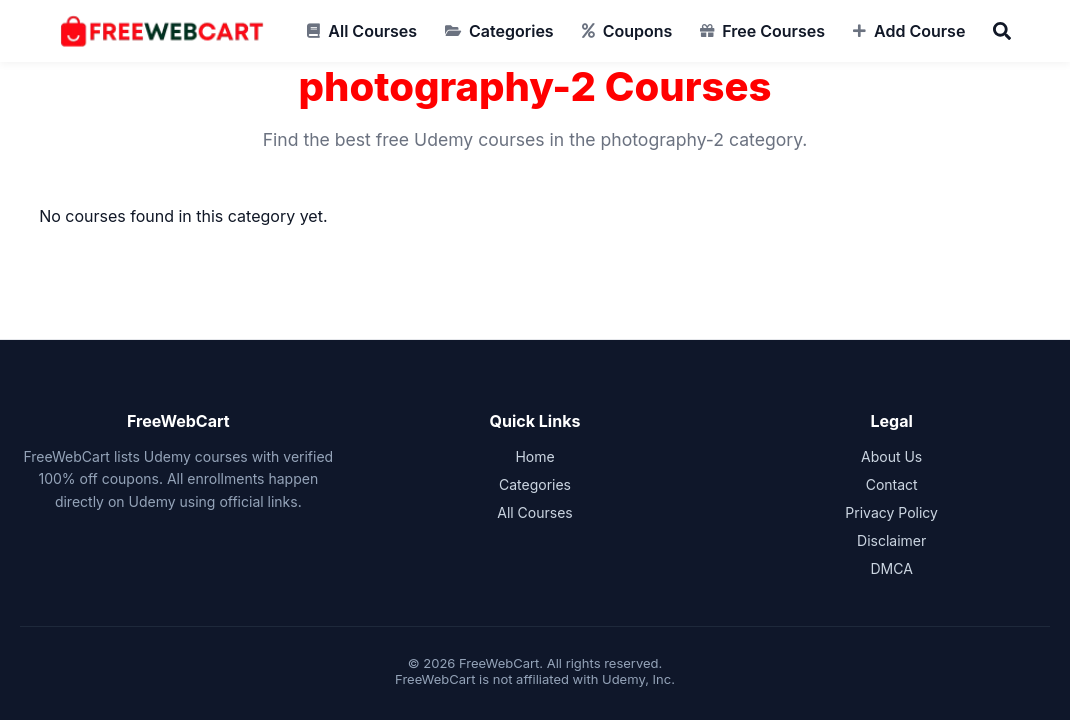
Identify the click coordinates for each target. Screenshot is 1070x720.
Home (534, 456)
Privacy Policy (891, 512)
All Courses (372, 31)
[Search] (1002, 31)
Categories (511, 31)
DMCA (891, 568)
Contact (892, 484)
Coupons (638, 31)
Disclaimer (891, 540)
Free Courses (773, 31)
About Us (891, 456)
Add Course (919, 31)
